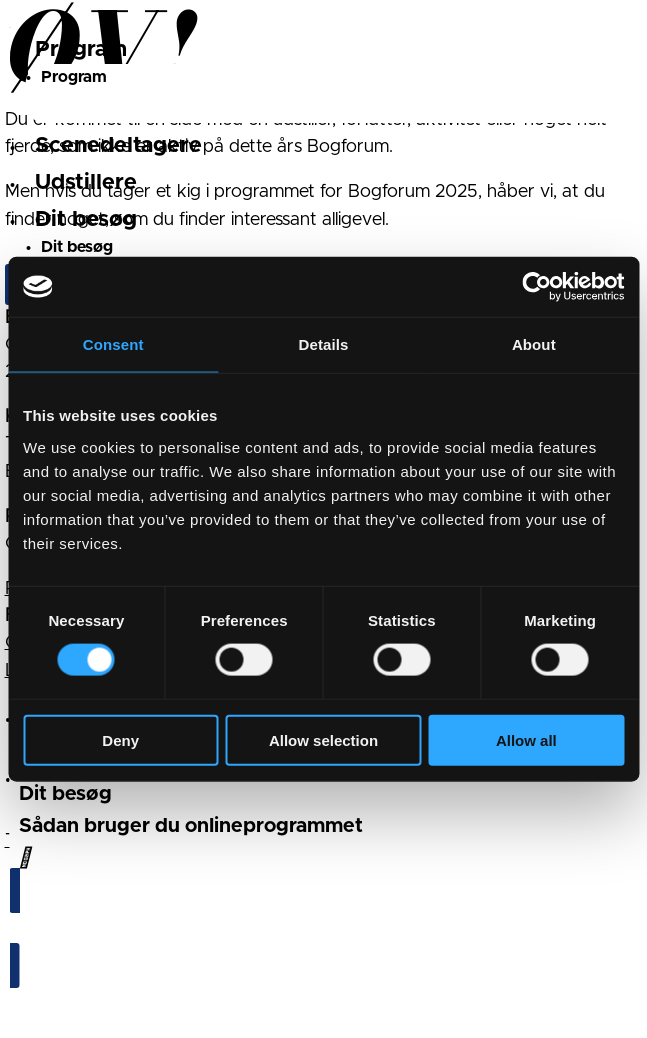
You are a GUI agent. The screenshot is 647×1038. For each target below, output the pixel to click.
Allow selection (323, 739)
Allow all (526, 739)
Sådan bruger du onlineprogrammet (191, 826)
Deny (120, 739)
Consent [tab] (113, 344)
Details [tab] (324, 344)
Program (81, 50)
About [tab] (534, 344)
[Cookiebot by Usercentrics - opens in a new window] (536, 287)
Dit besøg (86, 220)
